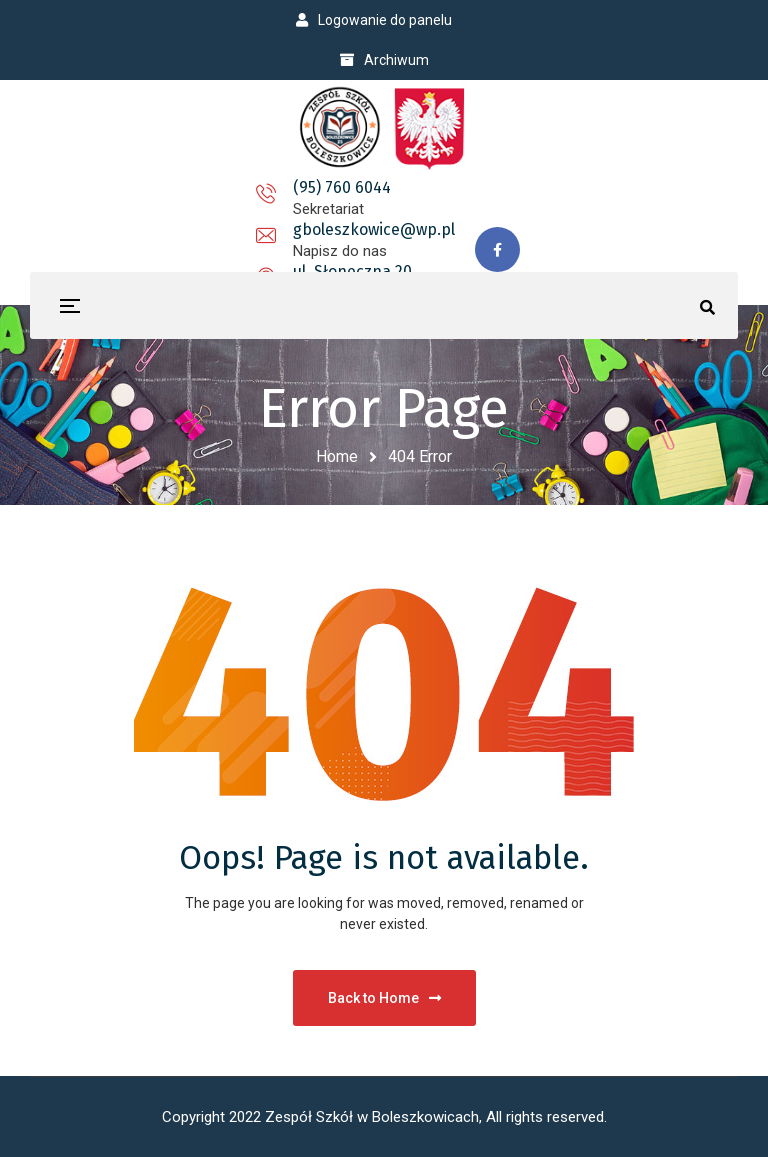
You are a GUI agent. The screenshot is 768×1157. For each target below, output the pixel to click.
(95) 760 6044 (161, 199)
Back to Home (384, 998)
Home (337, 456)
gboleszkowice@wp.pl (352, 199)
